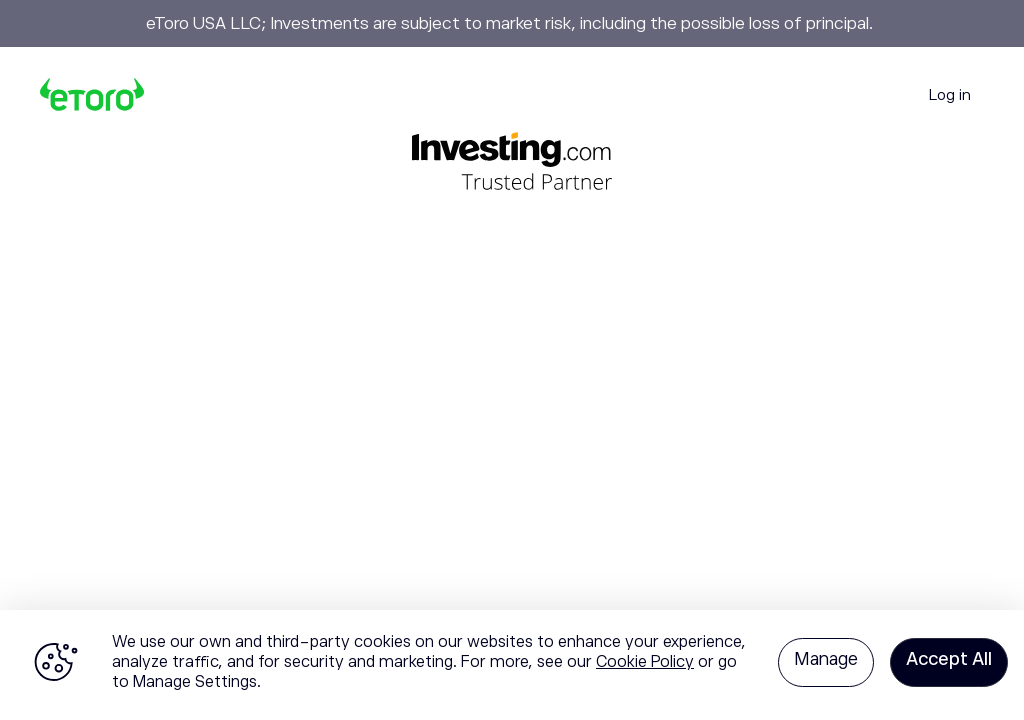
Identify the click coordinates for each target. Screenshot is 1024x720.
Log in (950, 94)
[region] (512, 665)
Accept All (949, 659)
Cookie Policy (645, 662)
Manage (826, 659)
